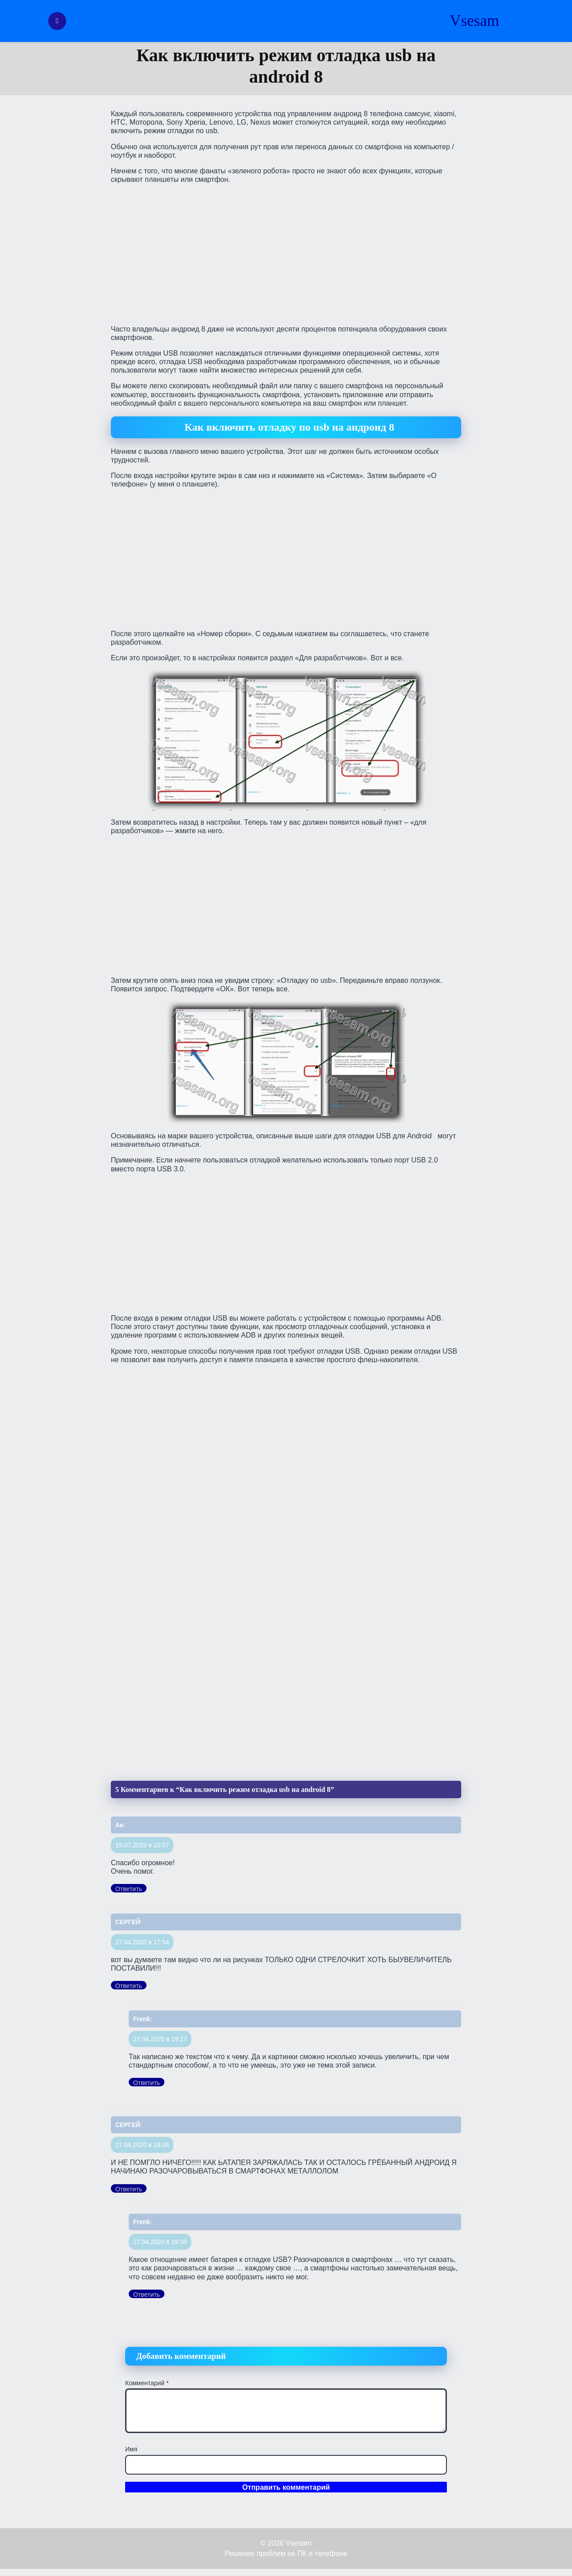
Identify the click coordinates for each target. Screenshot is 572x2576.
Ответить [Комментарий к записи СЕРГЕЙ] (128, 1985)
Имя (131, 2449)
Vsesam (474, 20)
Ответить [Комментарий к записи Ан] (128, 1888)
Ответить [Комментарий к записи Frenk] (146, 2082)
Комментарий (147, 2383)
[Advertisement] (286, 253)
